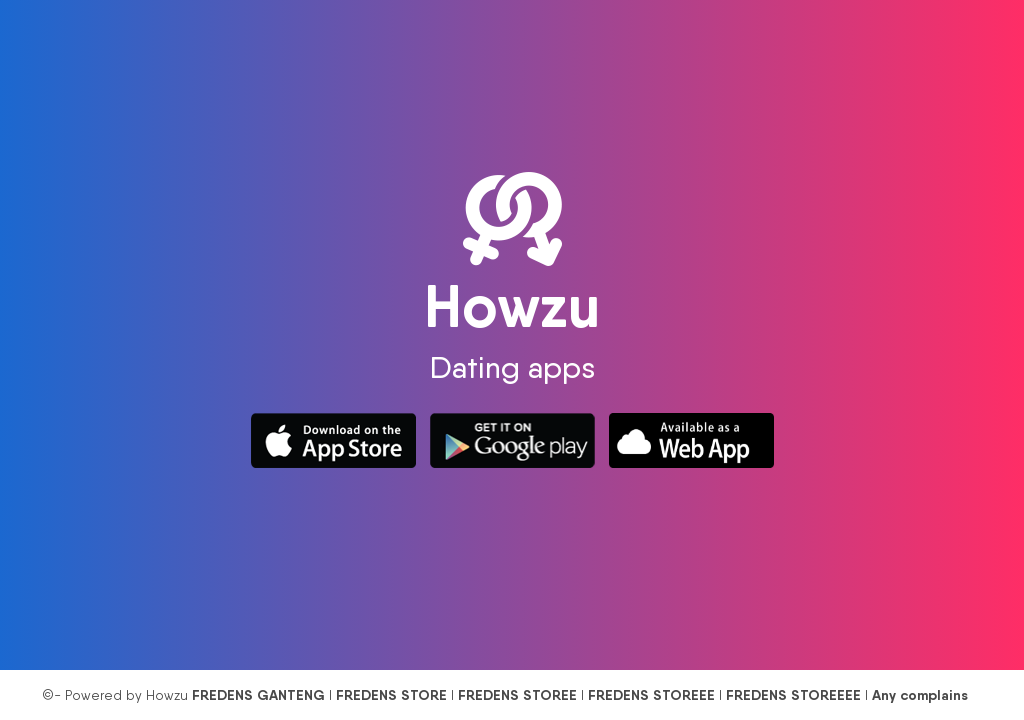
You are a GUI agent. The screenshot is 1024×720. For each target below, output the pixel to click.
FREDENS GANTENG (258, 695)
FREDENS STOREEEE (793, 695)
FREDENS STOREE (517, 695)
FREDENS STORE (391, 695)
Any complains (920, 695)
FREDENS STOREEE (651, 695)
